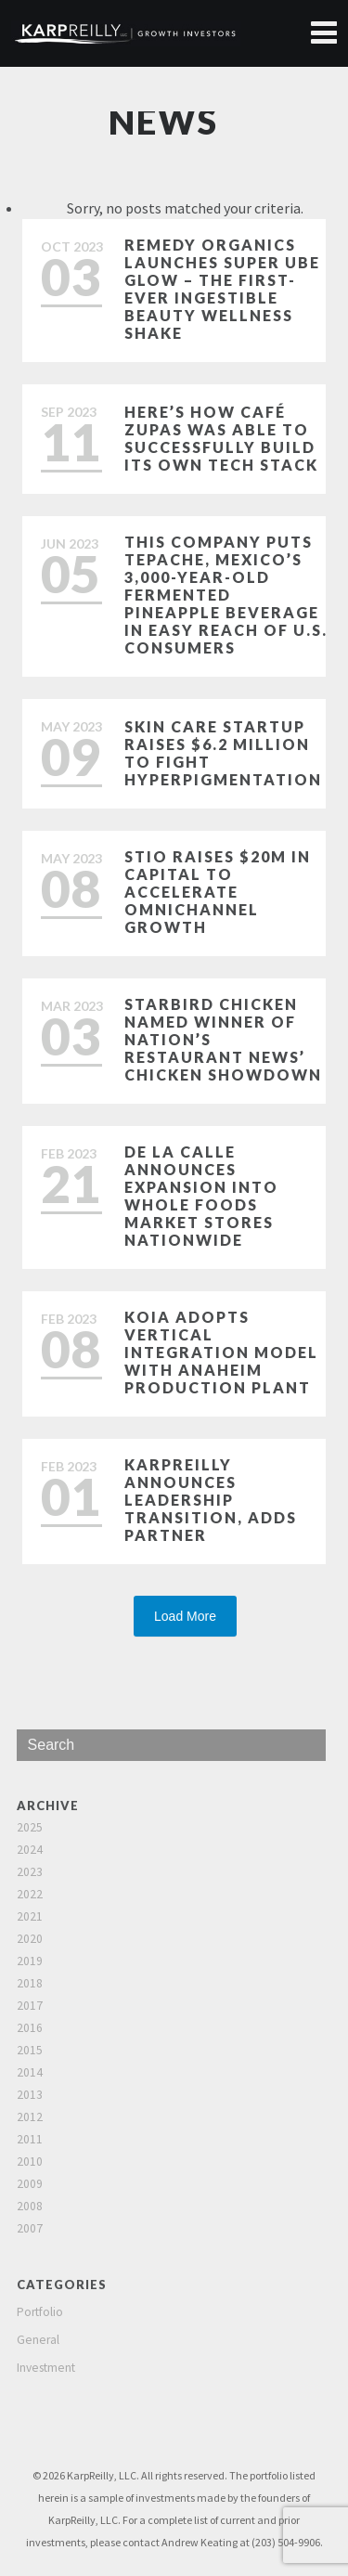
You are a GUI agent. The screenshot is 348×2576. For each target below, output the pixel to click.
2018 (30, 1983)
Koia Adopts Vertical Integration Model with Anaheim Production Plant (221, 1352)
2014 (30, 2072)
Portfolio (40, 2312)
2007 (30, 2228)
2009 (30, 2184)
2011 (30, 2139)
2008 (30, 2206)
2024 (30, 1850)
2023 (30, 1872)
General (38, 2340)
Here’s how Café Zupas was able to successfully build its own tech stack (221, 438)
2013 (30, 2095)
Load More (185, 1616)
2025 (30, 1827)
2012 (30, 2117)
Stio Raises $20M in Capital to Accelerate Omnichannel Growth (217, 892)
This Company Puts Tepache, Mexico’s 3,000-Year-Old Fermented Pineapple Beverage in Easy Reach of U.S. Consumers (226, 594)
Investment (46, 2367)
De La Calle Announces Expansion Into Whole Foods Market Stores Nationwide (201, 1196)
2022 (30, 1894)
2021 (30, 1916)
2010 (30, 2161)
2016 (30, 2028)
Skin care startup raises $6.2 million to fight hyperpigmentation (223, 753)
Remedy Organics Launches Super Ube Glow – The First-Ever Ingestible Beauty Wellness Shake (222, 289)
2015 (30, 2050)
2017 (30, 2005)
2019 (30, 1961)
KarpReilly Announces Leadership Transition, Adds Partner (210, 1500)
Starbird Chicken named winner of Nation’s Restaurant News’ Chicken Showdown (223, 1039)
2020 (30, 1939)
